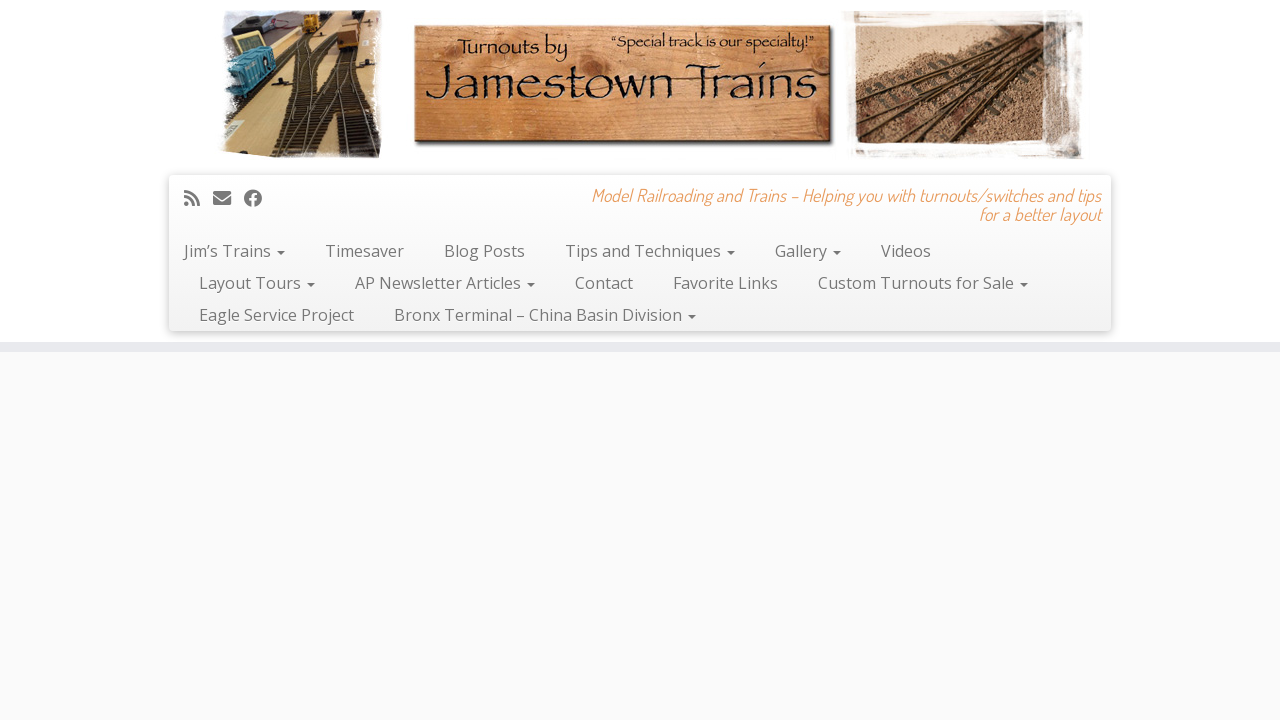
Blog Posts (484, 251)
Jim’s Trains (234, 251)
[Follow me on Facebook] (259, 198)
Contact (604, 283)
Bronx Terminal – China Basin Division (545, 315)
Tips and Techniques (650, 251)
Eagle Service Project (276, 315)
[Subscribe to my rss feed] (198, 198)
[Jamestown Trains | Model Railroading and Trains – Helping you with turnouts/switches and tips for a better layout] (640, 85)
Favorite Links (725, 283)
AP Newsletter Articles (445, 283)
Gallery (808, 251)
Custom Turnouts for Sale (923, 283)
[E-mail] (228, 198)
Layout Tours (257, 283)
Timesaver (364, 251)
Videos (906, 251)
